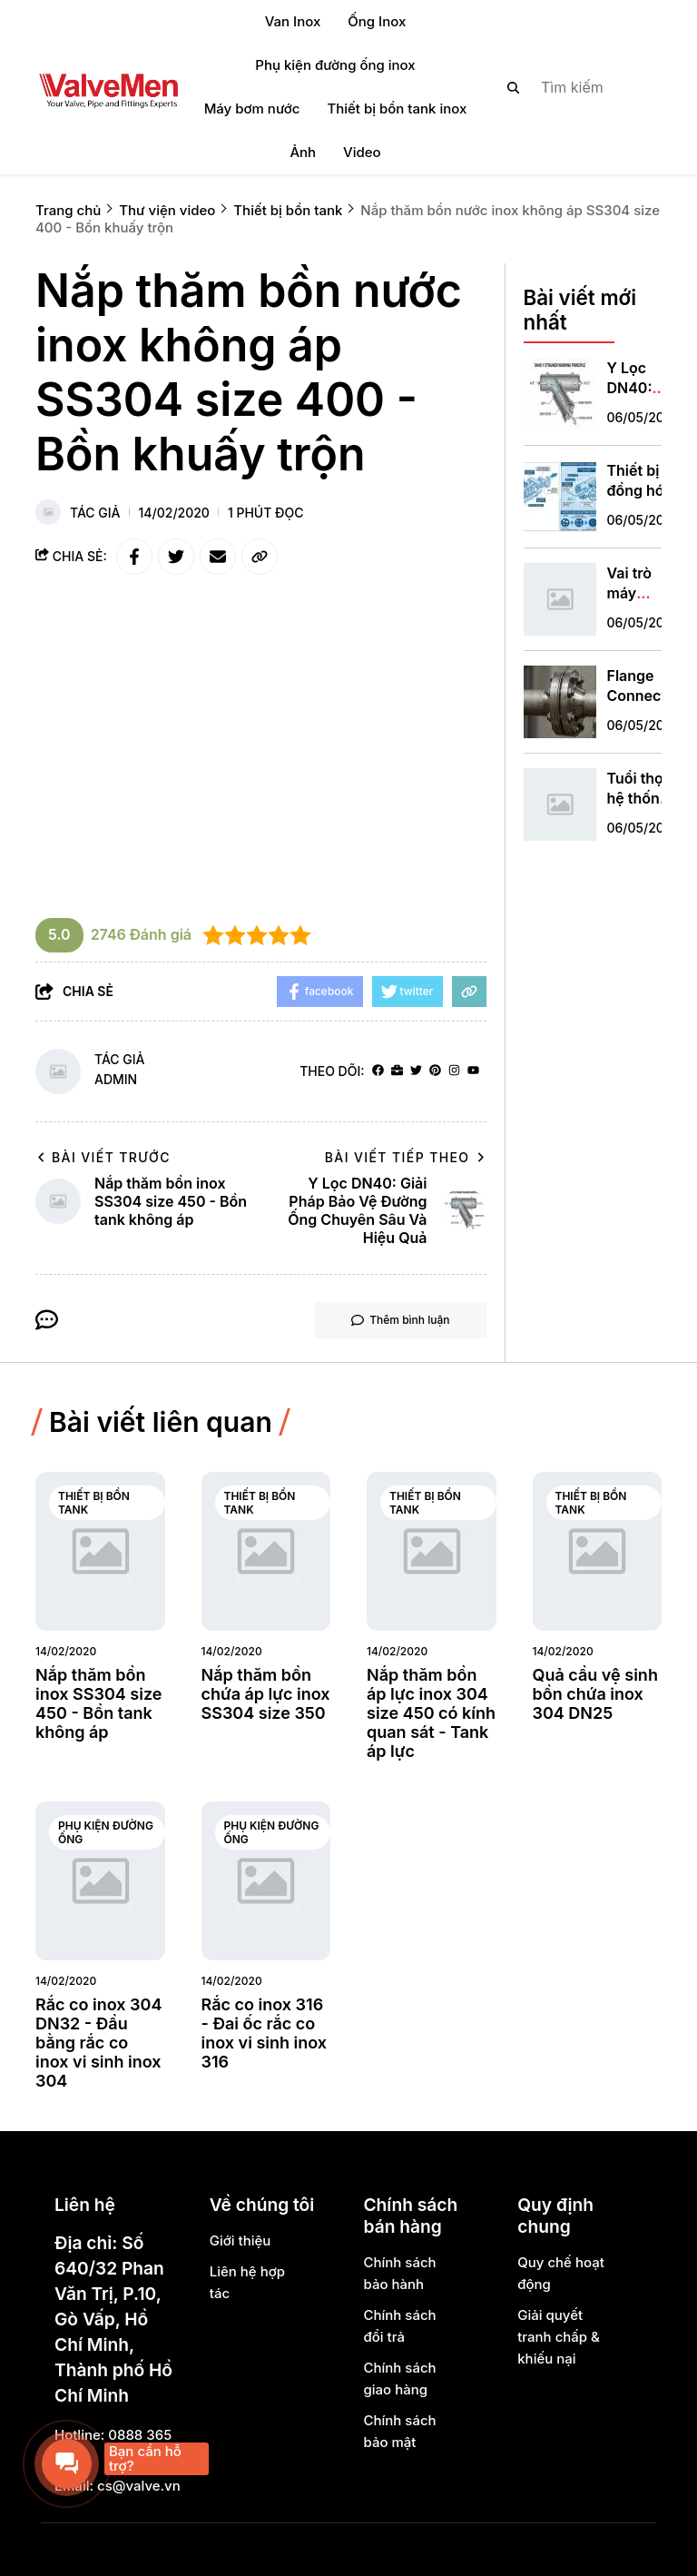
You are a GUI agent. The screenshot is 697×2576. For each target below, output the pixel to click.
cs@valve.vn (139, 2485)
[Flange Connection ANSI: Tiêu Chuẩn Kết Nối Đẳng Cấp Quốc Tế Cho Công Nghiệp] (560, 702)
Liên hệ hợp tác (247, 2282)
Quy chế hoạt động (560, 2273)
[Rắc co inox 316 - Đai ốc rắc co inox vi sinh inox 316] (266, 1880)
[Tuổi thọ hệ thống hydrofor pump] (560, 804)
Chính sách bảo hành (399, 2273)
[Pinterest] (435, 1071)
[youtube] (473, 1071)
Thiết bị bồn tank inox (396, 108)
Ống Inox (377, 21)
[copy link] (259, 556)
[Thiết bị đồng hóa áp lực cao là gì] (560, 496)
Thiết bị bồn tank (94, 1502)
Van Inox (293, 21)
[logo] (108, 87)
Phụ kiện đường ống (105, 1832)
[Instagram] (454, 1071)
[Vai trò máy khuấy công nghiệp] (560, 599)
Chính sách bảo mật (399, 2431)
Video (362, 152)
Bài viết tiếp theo (405, 1157)
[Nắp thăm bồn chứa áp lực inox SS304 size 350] (266, 1551)
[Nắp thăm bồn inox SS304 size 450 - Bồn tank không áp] (100, 1551)
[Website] (397, 1071)
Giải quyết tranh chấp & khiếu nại (558, 2336)
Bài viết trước (103, 1157)
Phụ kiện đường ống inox (335, 65)
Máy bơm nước (252, 108)
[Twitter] (416, 1071)
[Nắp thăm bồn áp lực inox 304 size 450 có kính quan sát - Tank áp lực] (431, 1551)
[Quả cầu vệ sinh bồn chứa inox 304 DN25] (598, 1551)
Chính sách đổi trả (399, 2325)
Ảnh (303, 152)
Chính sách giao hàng (399, 2378)
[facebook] (378, 1071)
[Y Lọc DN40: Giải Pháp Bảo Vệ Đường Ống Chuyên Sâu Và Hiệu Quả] (560, 394)
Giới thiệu (240, 2240)
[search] (569, 87)
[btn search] (513, 87)
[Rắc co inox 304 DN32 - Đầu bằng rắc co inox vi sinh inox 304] (100, 1880)
